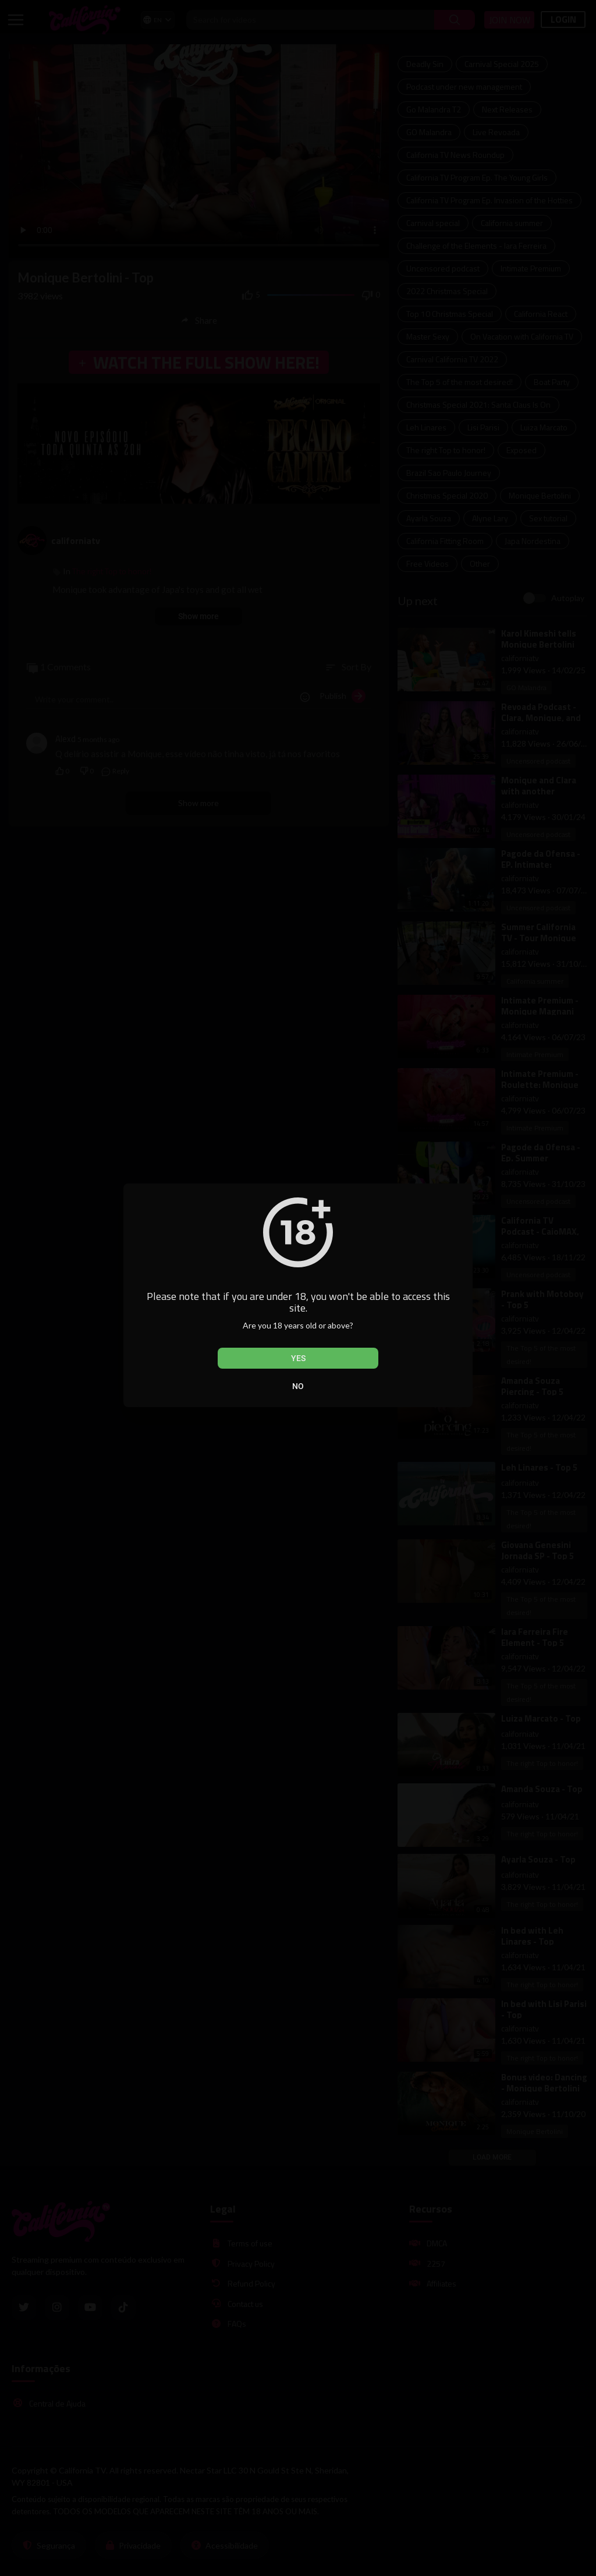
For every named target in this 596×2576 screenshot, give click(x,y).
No (298, 1386)
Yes (298, 1358)
